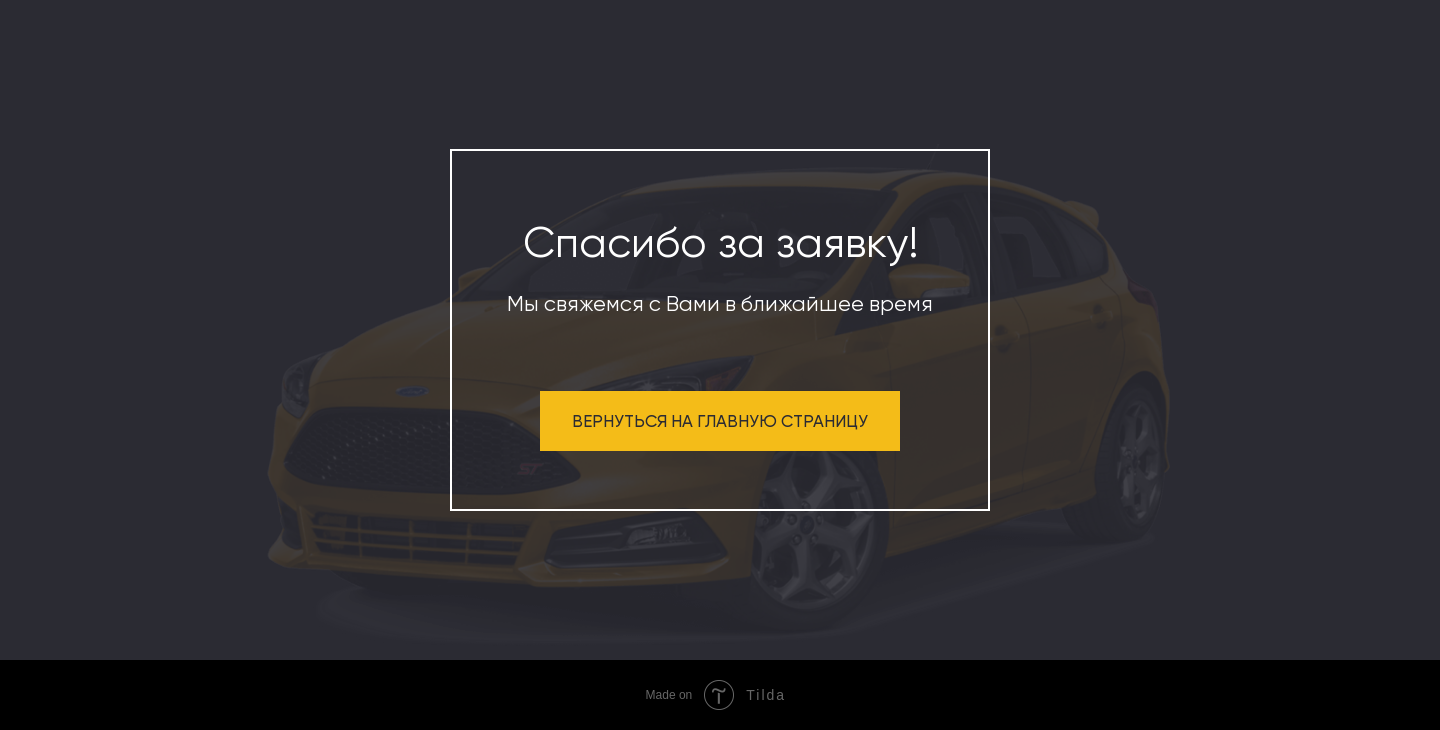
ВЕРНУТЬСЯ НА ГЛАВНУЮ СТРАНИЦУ (720, 421)
